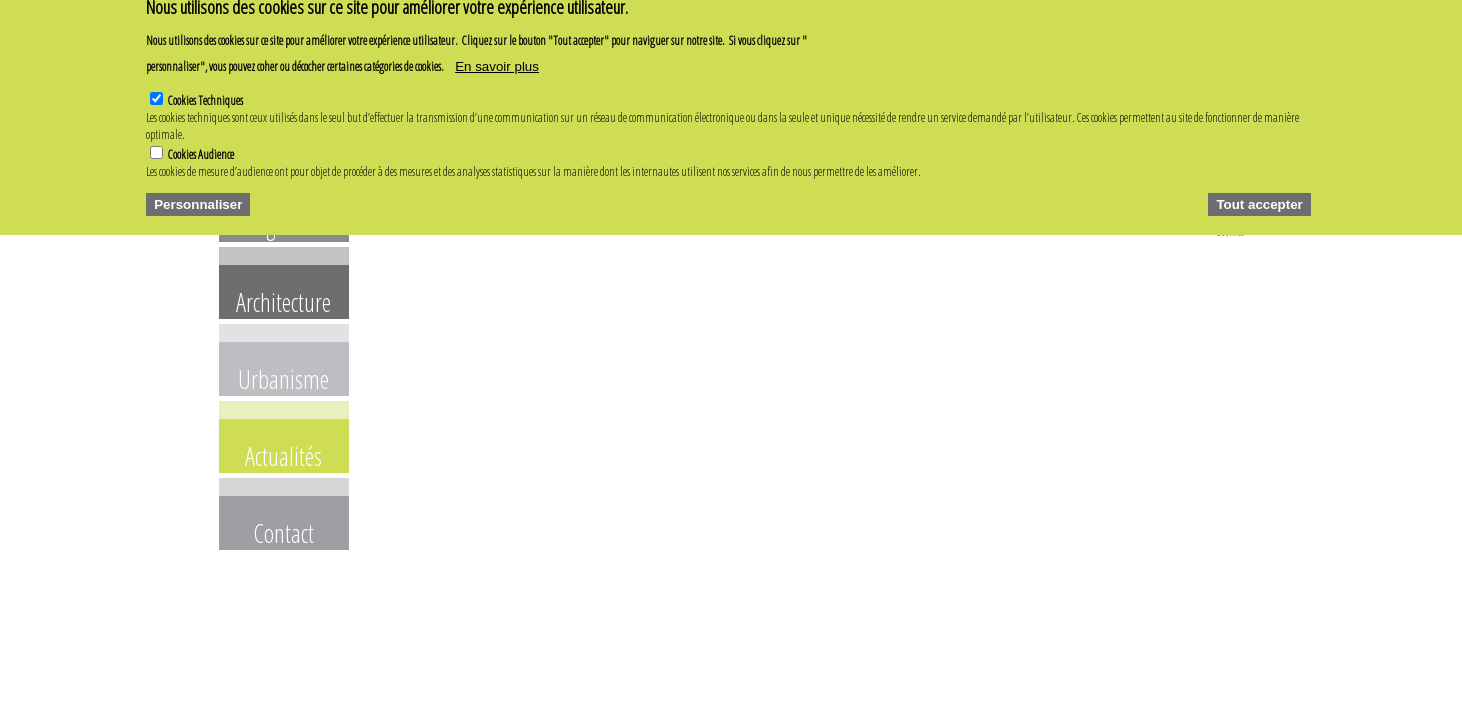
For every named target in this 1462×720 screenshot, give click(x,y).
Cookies (1230, 231)
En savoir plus (497, 51)
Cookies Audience (201, 139)
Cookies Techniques (205, 85)
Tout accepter (1259, 189)
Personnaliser (198, 189)
